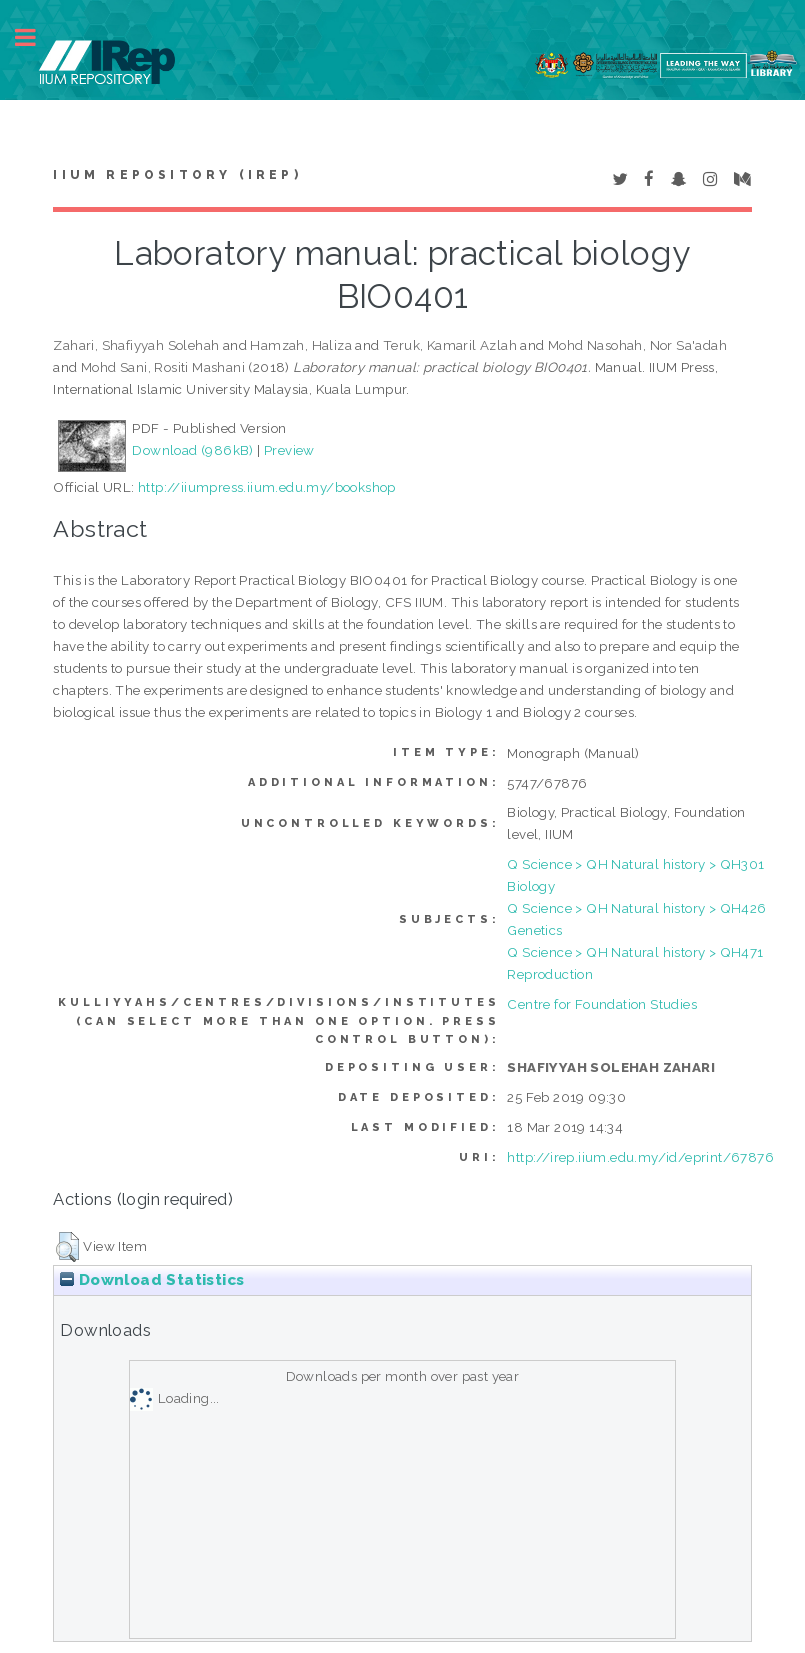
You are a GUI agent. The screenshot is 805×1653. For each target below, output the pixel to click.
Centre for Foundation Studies (602, 1004)
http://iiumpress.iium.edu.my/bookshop (267, 487)
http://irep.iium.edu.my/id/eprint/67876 (640, 1157)
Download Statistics (152, 1280)
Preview (289, 450)
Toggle (36, 37)
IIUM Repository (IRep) (177, 175)
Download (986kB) (192, 450)
